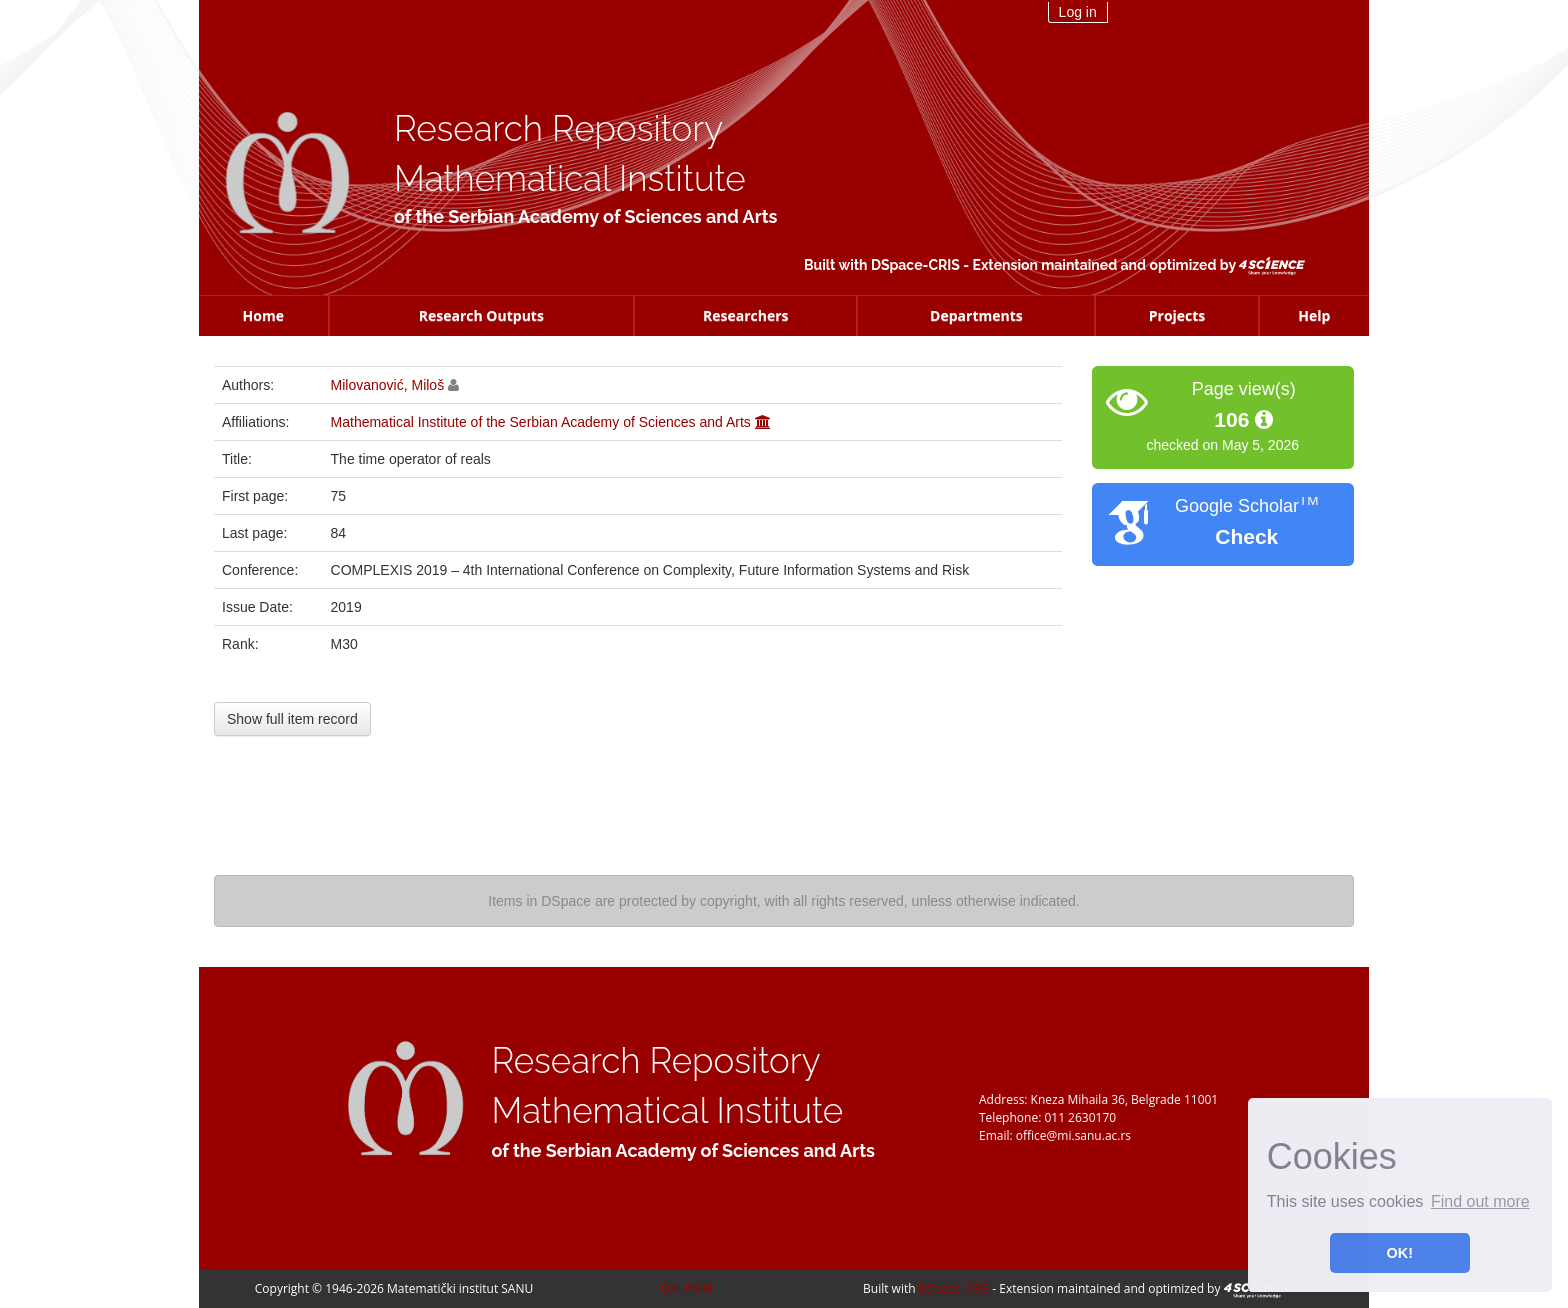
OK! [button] (1400, 1253)
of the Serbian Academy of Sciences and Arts (585, 216)
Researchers (746, 315)
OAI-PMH (686, 1288)
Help (1314, 315)
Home (263, 315)
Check (1246, 536)
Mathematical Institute (570, 178)
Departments (976, 315)
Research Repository (558, 128)
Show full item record (292, 719)
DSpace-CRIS (915, 265)
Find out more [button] (1480, 1201)
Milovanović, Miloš (388, 385)
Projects (1177, 315)
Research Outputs (481, 315)
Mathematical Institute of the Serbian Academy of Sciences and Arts (541, 422)
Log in (1078, 12)
